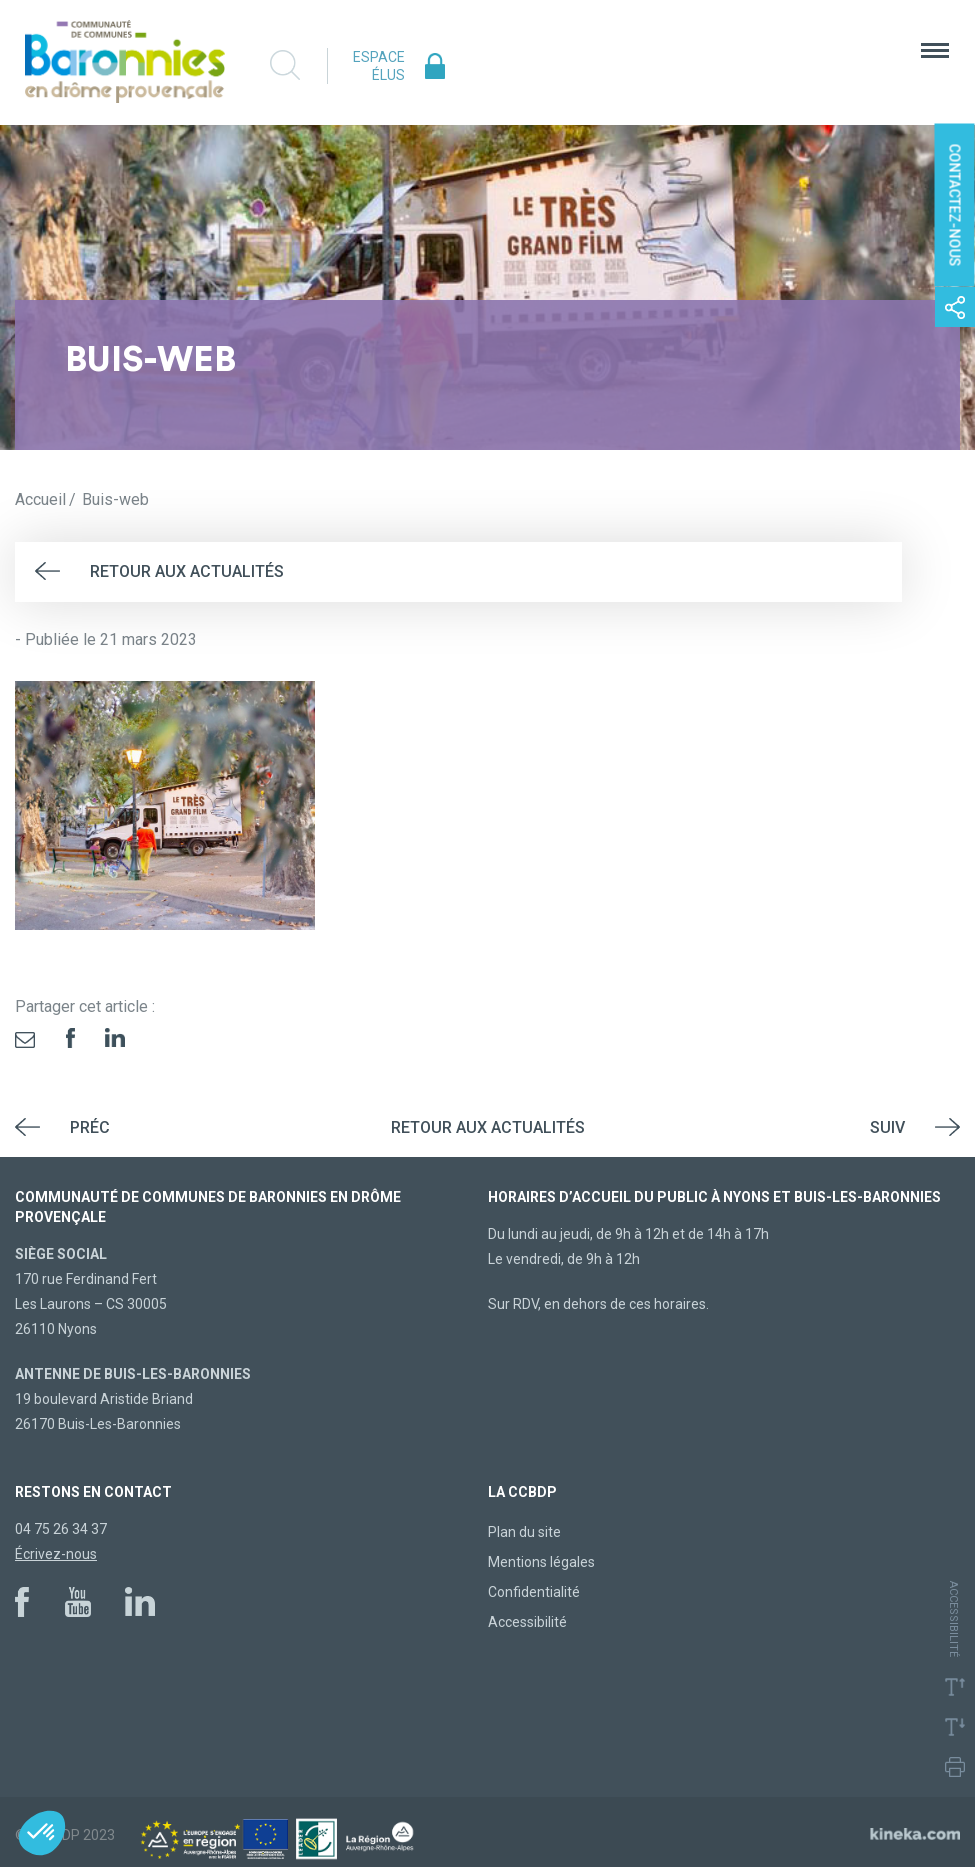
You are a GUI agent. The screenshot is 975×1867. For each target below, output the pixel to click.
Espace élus (379, 66)
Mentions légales (541, 1562)
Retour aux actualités (187, 571)
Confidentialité (534, 1592)
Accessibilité (527, 1622)
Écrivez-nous (56, 1554)
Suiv (887, 1127)
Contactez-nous (955, 205)
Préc (90, 1127)
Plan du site (524, 1532)
